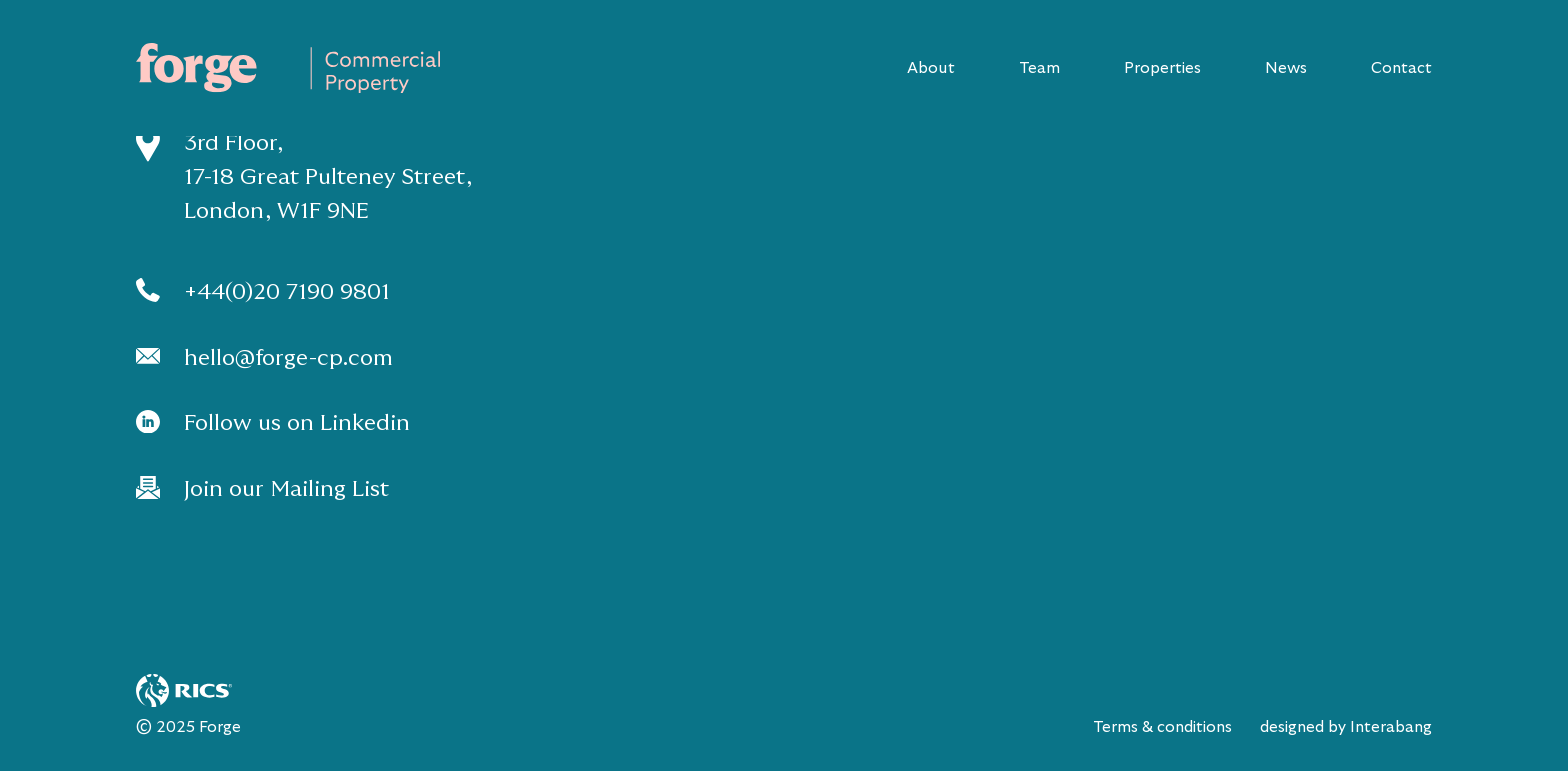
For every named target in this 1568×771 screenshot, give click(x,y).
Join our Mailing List (286, 488)
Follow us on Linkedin (297, 422)
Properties (1162, 68)
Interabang (1391, 727)
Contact (1401, 68)
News (1286, 68)
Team (1039, 68)
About (931, 68)
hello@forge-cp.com (288, 357)
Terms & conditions (1162, 727)
